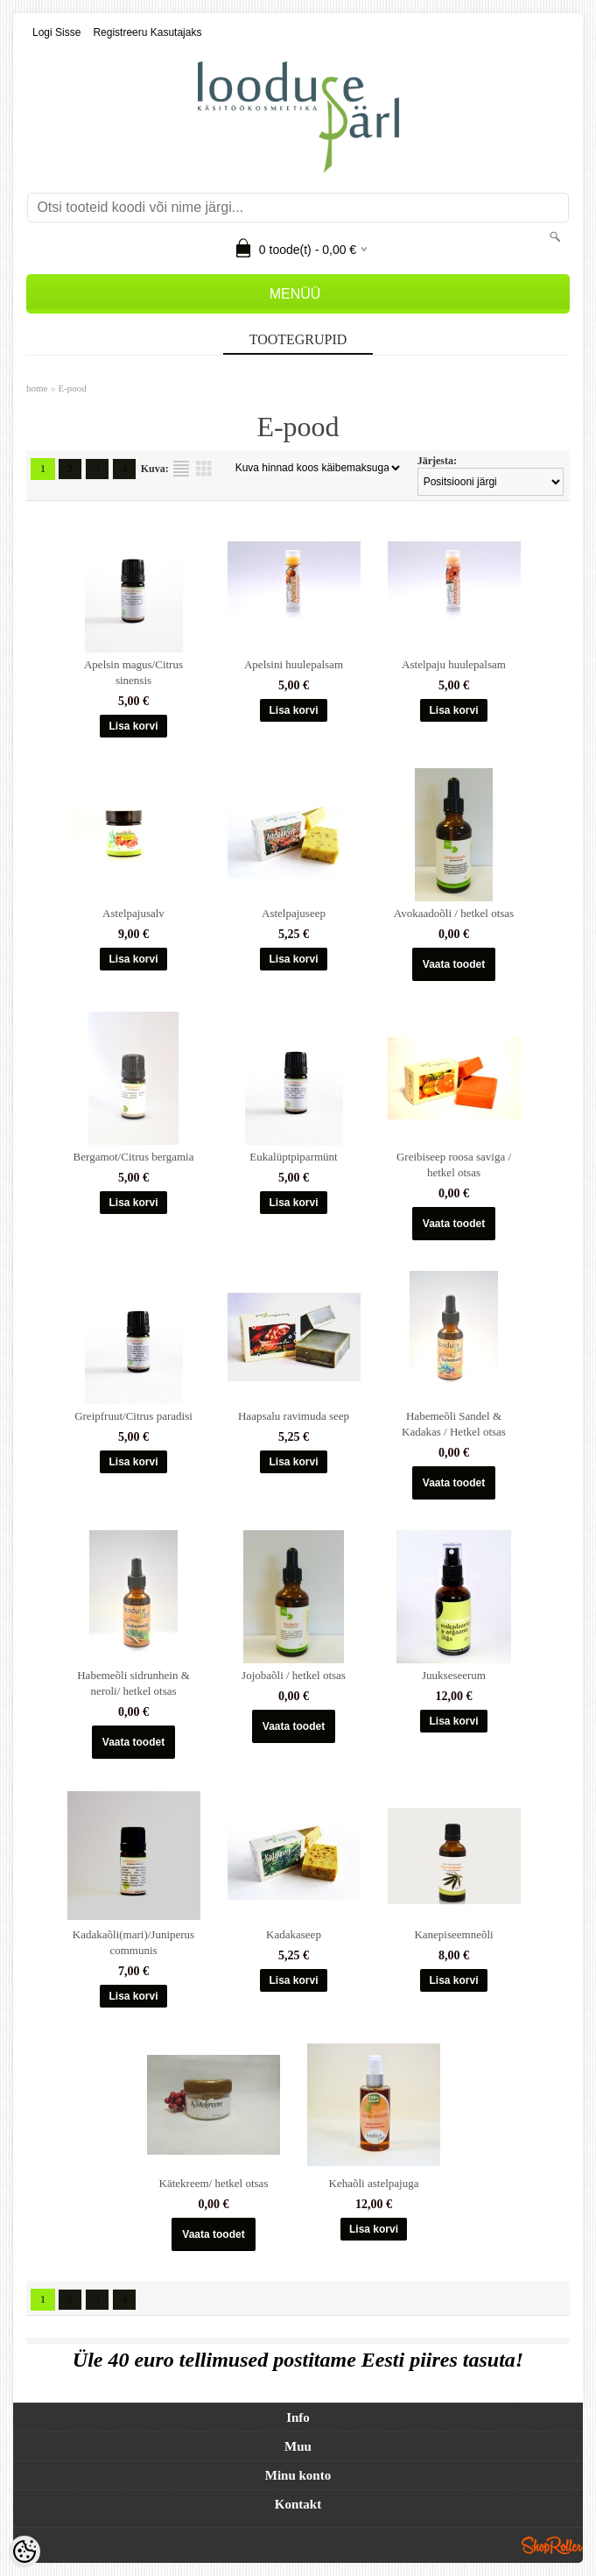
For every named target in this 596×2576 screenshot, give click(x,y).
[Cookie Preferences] (24, 2551)
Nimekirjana (181, 468)
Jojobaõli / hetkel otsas (294, 1675)
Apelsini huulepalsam (293, 664)
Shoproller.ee (552, 2545)
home (36, 388)
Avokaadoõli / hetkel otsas (454, 913)
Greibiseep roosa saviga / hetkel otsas (453, 1164)
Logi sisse (56, 32)
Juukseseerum (454, 1675)
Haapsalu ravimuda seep (293, 1415)
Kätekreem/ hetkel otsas (214, 2183)
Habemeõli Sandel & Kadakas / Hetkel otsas (454, 1423)
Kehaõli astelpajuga (374, 2183)
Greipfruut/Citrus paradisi (133, 1415)
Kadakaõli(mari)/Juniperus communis (133, 1942)
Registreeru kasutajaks (147, 32)
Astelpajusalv (133, 913)
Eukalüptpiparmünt (293, 1156)
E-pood (72, 388)
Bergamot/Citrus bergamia (134, 1156)
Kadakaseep (293, 1934)
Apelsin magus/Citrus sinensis (133, 672)
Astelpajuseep (294, 913)
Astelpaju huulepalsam (454, 664)
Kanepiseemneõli (453, 1934)
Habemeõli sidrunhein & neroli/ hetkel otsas (133, 1683)
